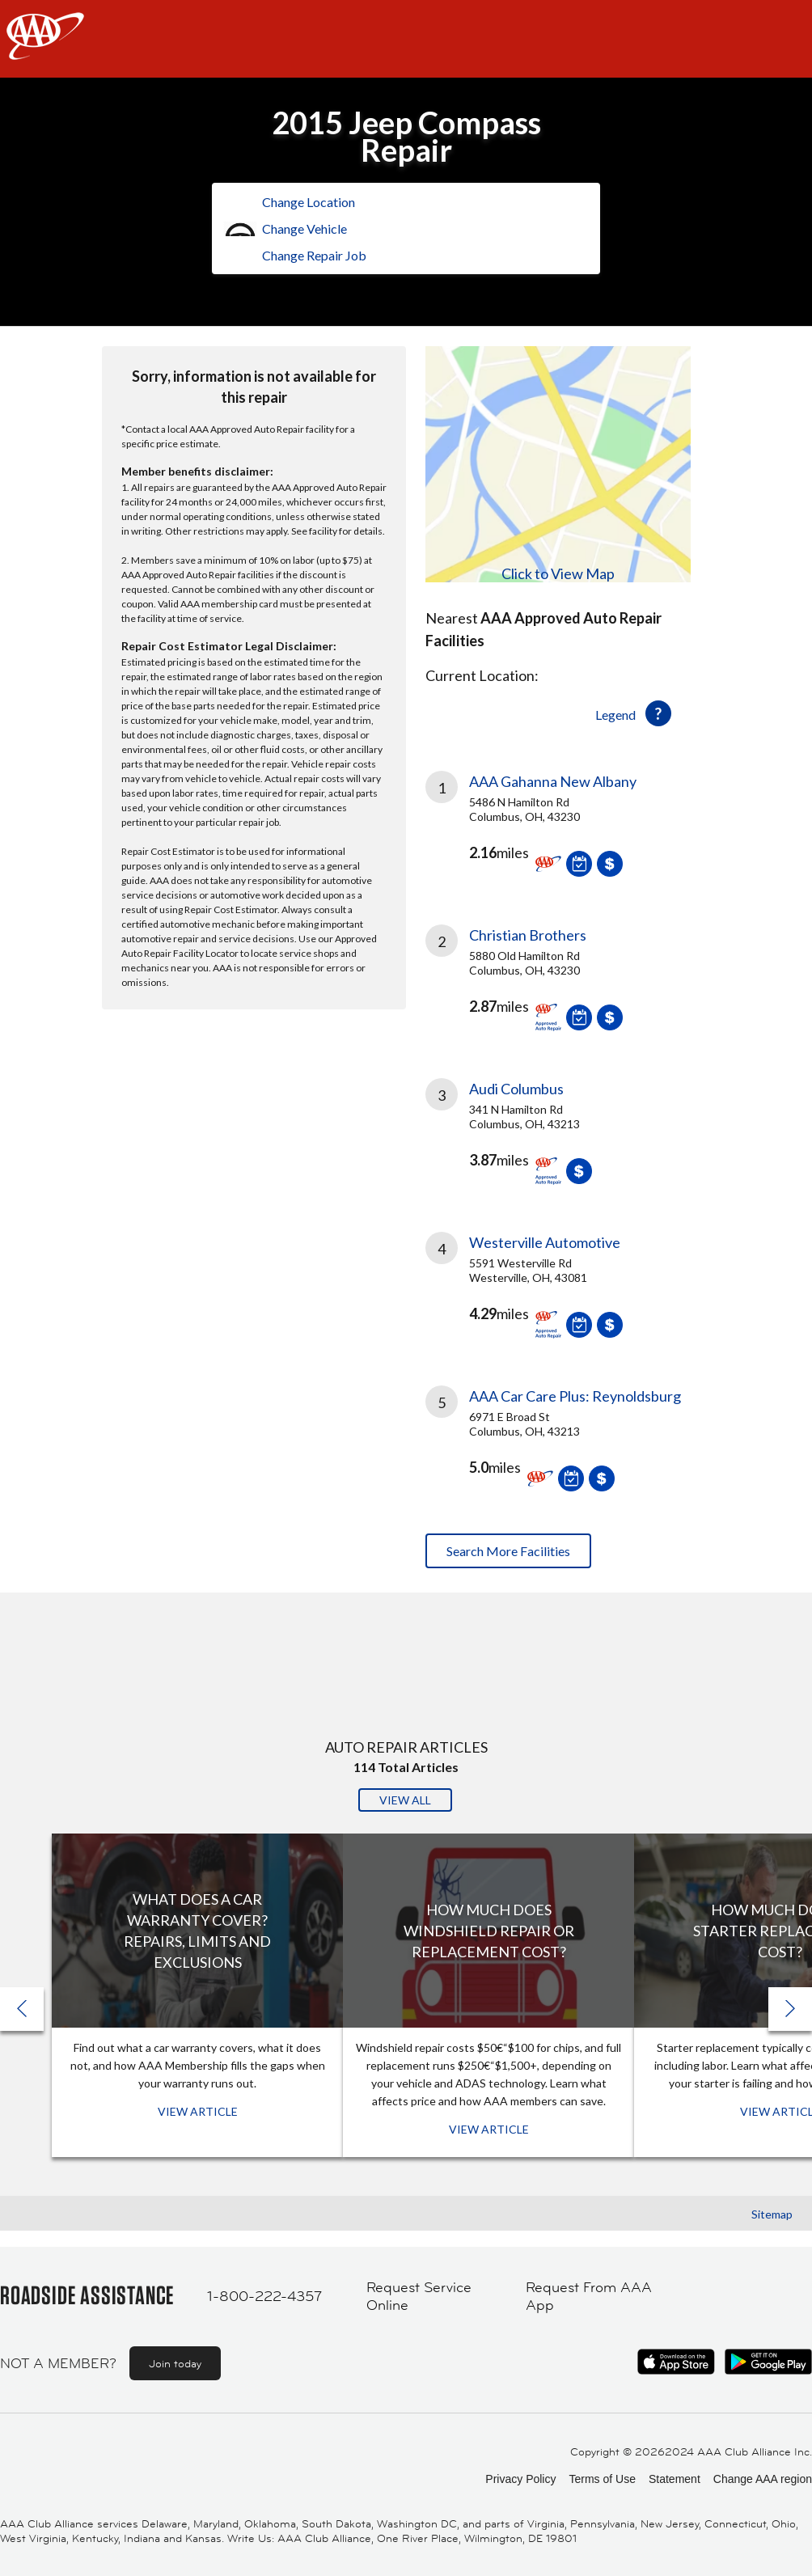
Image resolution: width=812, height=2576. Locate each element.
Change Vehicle (304, 228)
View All (405, 1800)
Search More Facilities (508, 1551)
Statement (674, 2478)
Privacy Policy (520, 2478)
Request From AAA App (589, 2296)
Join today (175, 2363)
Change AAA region (762, 2478)
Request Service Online (419, 2296)
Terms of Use (602, 2478)
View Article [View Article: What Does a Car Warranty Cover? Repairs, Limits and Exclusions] (198, 2111)
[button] (790, 2009)
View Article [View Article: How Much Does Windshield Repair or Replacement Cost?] (489, 2129)
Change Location (308, 201)
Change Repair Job (314, 255)
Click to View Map (558, 573)
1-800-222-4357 (264, 2296)
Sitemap (772, 2214)
